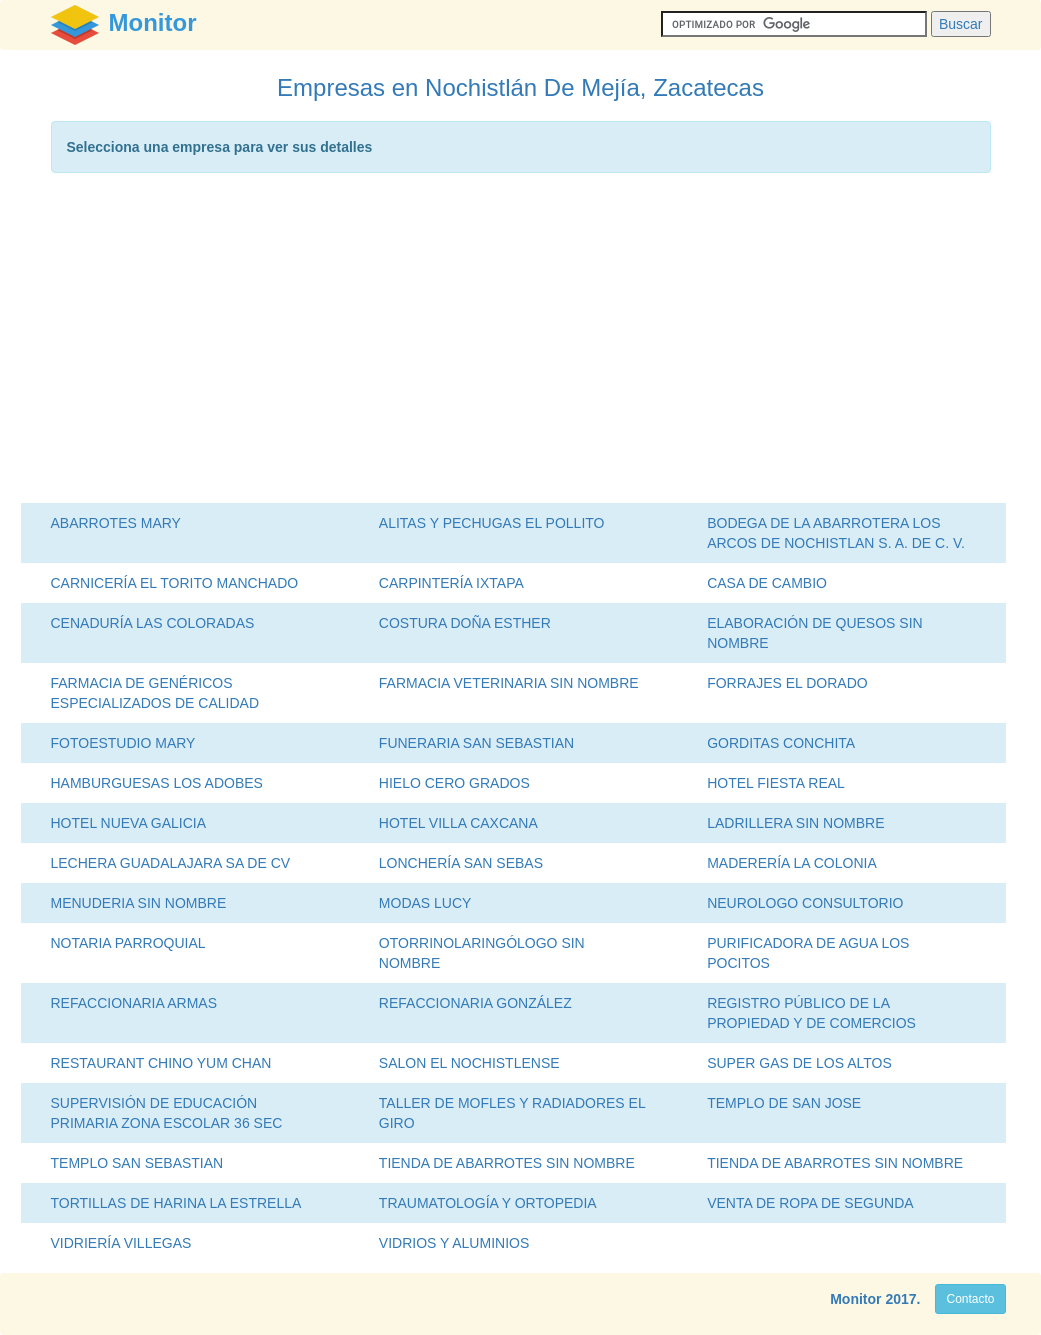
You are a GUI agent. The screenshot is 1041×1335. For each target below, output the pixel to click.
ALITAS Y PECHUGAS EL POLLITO (492, 523)
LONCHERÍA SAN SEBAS (461, 863)
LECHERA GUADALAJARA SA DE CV (171, 863)
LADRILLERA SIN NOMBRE (795, 823)
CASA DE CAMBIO (767, 583)
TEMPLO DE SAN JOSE (784, 1103)
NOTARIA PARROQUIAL (128, 943)
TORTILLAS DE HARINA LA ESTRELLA (176, 1203)
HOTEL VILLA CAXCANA (458, 823)
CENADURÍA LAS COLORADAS (153, 623)
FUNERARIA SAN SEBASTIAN (476, 743)
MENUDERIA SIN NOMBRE (139, 903)
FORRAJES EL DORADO (787, 683)
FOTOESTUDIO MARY (123, 743)
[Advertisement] (521, 343)
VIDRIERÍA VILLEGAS (121, 1243)
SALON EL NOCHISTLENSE (469, 1063)
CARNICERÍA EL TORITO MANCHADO (175, 583)
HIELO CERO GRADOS (454, 783)
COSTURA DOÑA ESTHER (465, 623)
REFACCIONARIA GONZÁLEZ (475, 1003)
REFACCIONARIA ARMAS (134, 1003)
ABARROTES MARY (116, 523)
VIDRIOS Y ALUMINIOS (454, 1243)
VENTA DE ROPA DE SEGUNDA (810, 1203)
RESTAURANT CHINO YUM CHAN (161, 1063)
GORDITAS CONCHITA (781, 743)
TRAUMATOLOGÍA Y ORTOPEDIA (488, 1203)
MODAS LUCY (425, 903)
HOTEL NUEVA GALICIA (129, 823)
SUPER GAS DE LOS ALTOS (799, 1063)
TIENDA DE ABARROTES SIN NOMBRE (507, 1163)
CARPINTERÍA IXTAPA (451, 583)
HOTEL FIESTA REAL (776, 783)
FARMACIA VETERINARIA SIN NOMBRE (509, 683)
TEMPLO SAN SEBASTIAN (137, 1163)
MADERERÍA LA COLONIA (792, 863)
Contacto (970, 1299)
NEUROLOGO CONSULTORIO (805, 903)
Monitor (855, 1299)
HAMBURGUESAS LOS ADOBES (157, 783)
